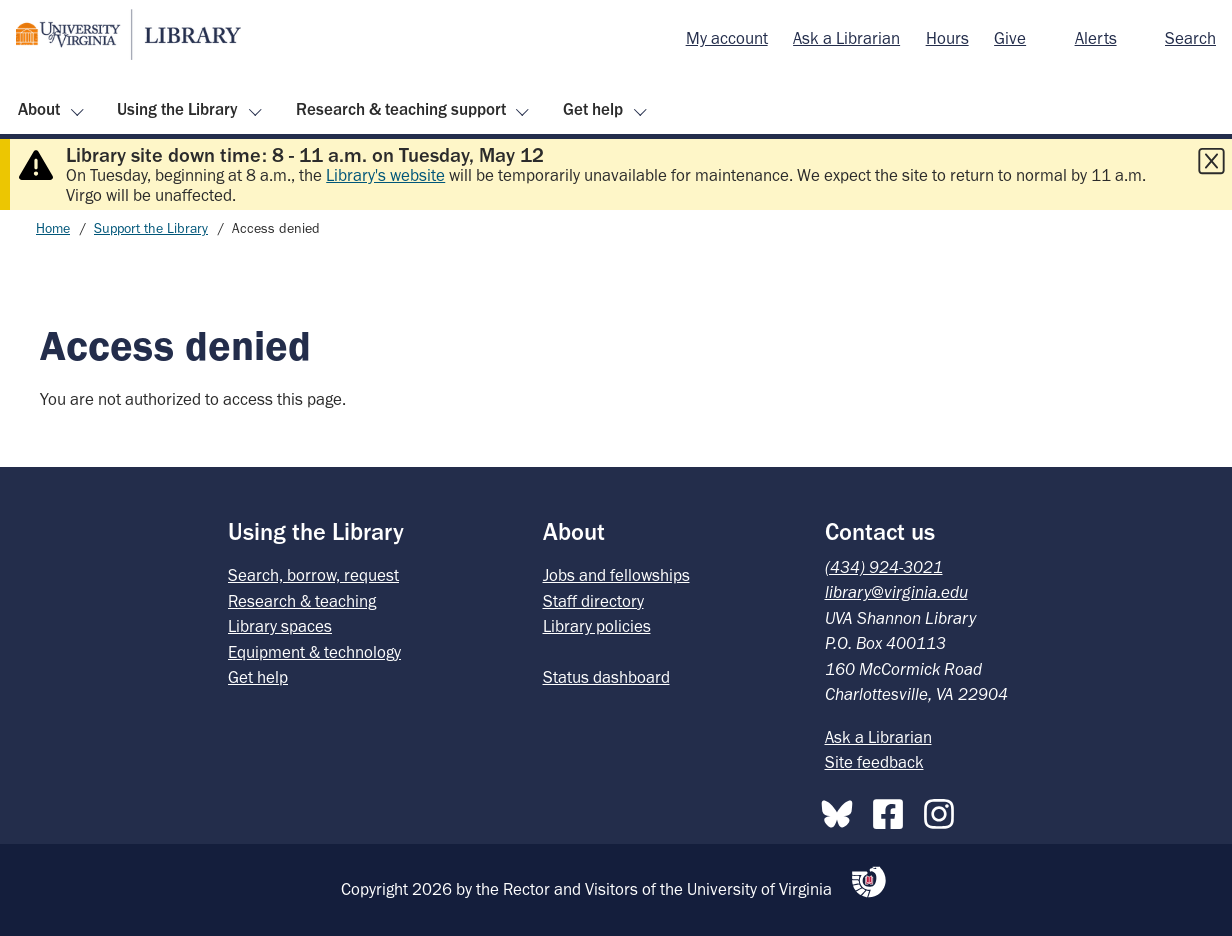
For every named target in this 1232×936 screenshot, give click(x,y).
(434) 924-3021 (884, 567)
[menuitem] (727, 39)
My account (727, 38)
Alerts (1096, 38)
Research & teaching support (401, 109)
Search (1190, 38)
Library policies (597, 626)
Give (1010, 38)
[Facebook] (893, 810)
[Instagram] (944, 810)
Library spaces (280, 626)
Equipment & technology (314, 652)
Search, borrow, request (313, 575)
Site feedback (874, 762)
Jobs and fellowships (616, 575)
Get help (593, 109)
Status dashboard (606, 677)
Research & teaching (302, 601)
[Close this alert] (1211, 161)
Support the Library (151, 228)
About (39, 109)
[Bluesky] (842, 810)
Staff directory (593, 601)
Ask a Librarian (846, 38)
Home (53, 228)
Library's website (385, 175)
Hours (947, 38)
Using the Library (177, 109)
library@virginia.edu (896, 592)
